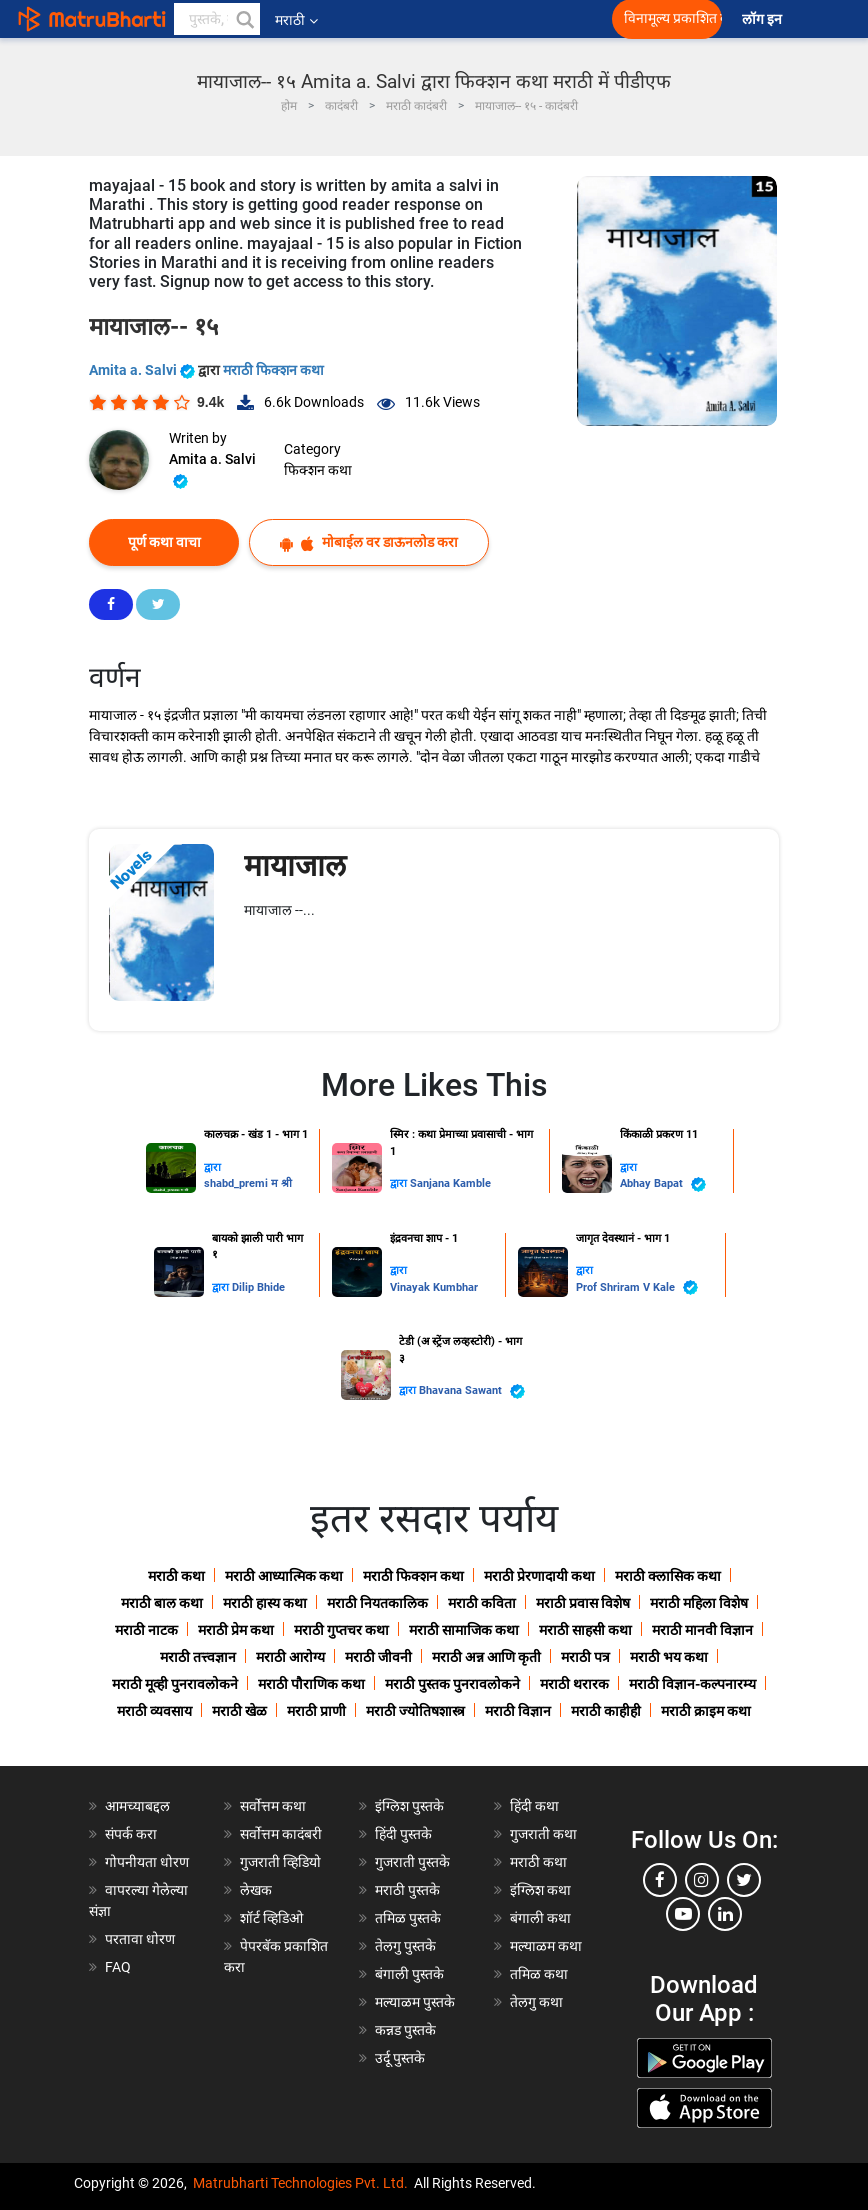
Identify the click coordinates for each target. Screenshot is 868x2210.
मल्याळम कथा (546, 1946)
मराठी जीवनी (378, 1657)
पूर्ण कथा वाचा (164, 542)
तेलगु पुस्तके (405, 1946)
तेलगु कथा (536, 2002)
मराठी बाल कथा (162, 1603)
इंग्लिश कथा (540, 1890)
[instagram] (702, 1880)
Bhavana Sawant (472, 1391)
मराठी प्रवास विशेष (583, 1603)
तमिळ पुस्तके (408, 1918)
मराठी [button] (296, 20)
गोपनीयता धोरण (147, 1862)
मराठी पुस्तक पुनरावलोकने (452, 1684)
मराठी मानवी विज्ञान (702, 1630)
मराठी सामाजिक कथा (464, 1630)
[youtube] (683, 1914)
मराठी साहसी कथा (585, 1630)
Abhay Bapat (663, 1184)
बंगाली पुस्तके (409, 1974)
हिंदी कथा (534, 1806)
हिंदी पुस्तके (403, 1834)
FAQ (118, 1967)
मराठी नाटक (146, 1630)
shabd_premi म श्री (248, 1183)
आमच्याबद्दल (137, 1806)
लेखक (256, 1890)
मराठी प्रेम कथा (236, 1630)
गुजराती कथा (543, 1834)
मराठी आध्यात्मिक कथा (284, 1576)
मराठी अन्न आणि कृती (486, 1657)
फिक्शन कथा (318, 470)
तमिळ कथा (539, 1974)
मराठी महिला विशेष (699, 1603)
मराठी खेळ (239, 1711)
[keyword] (217, 19)
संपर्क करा (131, 1834)
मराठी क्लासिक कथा (668, 1576)
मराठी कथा (176, 1576)
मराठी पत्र (585, 1657)
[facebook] (660, 1880)
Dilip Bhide (258, 1287)
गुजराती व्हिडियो (280, 1862)
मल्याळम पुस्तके (415, 2002)
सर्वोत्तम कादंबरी (281, 1834)
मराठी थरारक (574, 1684)
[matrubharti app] (450, 19)
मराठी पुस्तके (407, 1890)
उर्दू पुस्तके (400, 2058)
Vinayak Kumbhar (434, 1287)
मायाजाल (295, 865)
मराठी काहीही (606, 1711)
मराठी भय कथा (669, 1657)
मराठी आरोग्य (290, 1657)
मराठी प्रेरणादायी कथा (539, 1576)
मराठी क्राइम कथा (706, 1711)
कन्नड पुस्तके (405, 2030)
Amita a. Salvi (143, 370)
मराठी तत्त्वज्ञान (198, 1657)
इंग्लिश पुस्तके (409, 1806)
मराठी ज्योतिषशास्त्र (415, 1711)
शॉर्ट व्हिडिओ (271, 1918)
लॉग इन (765, 19)
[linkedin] (725, 1914)
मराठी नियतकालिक (377, 1603)
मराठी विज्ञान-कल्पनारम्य (692, 1684)
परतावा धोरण (141, 1939)
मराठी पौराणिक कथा (311, 1684)
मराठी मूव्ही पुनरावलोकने (175, 1684)
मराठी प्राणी (316, 1711)
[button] (244, 19)
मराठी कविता (482, 1603)
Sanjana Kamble (450, 1183)
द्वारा (212, 1167)
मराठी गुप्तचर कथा (341, 1630)
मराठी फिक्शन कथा (273, 370)
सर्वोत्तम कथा (273, 1806)
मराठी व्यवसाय (154, 1711)
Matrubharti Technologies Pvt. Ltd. (300, 2183)
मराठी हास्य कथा (265, 1603)
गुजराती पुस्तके (412, 1862)
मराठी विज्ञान (518, 1711)
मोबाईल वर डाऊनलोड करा (369, 542)
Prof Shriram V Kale (637, 1287)
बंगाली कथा (540, 1918)
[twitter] (744, 1880)
